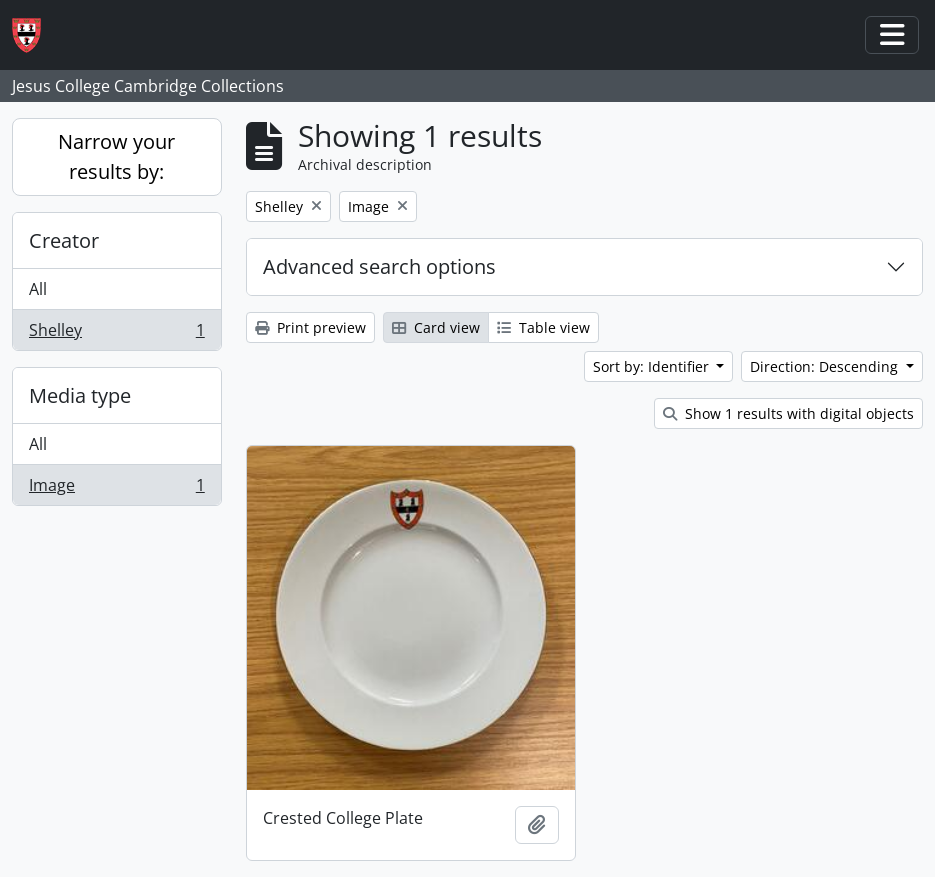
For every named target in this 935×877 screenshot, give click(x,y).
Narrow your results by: (116, 156)
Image (116, 489)
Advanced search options (379, 266)
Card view (436, 327)
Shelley (116, 334)
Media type (80, 395)
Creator (64, 240)
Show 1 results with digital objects (788, 413)
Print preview (310, 327)
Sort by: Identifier (653, 366)
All (38, 289)
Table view (543, 327)
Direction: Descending (826, 366)
